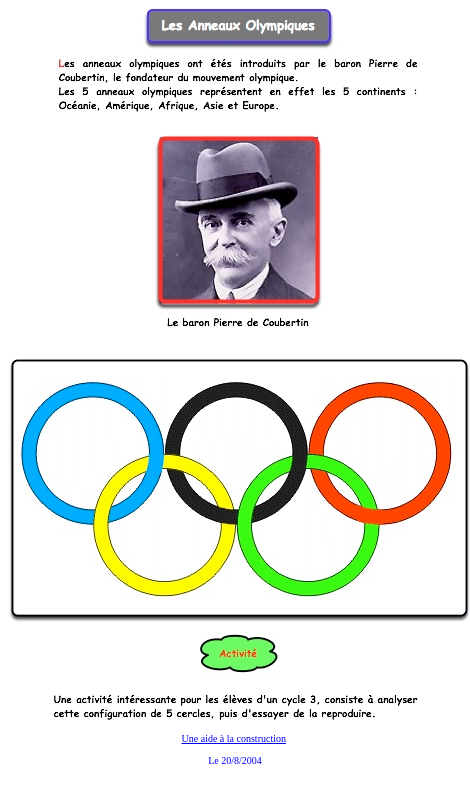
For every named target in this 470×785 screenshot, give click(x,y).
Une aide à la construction (234, 738)
